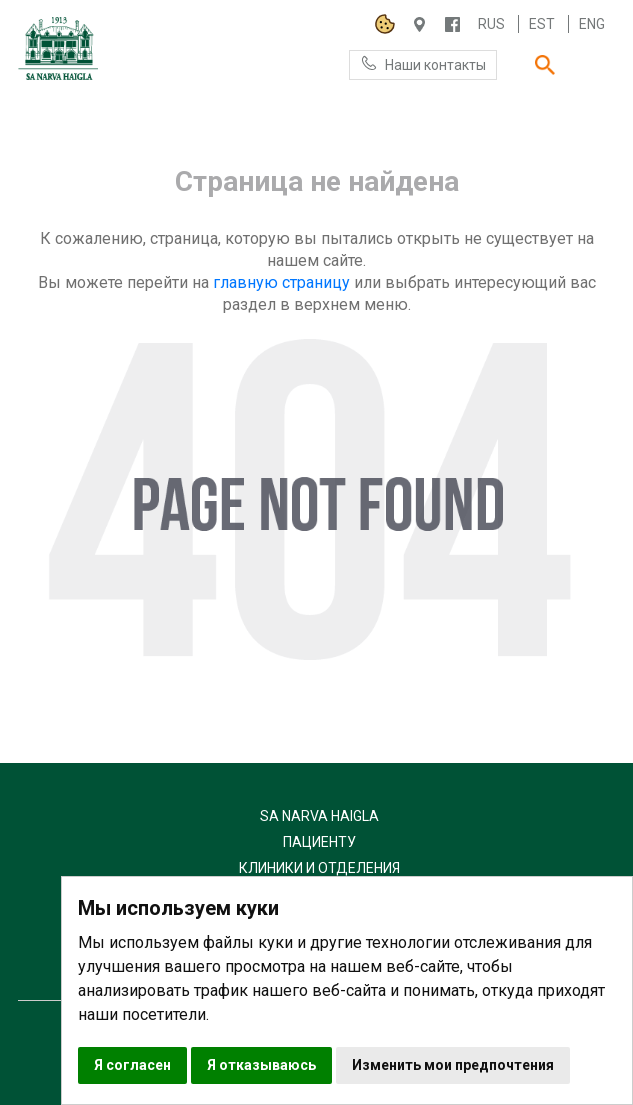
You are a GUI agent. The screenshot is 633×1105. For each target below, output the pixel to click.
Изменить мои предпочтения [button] (453, 1065)
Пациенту (319, 842)
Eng (592, 24)
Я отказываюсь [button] (261, 1065)
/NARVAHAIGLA (452, 24)
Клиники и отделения (319, 868)
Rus (491, 24)
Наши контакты (423, 63)
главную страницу (281, 282)
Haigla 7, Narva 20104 (419, 24)
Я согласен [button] (132, 1065)
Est (542, 24)
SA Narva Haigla (319, 816)
